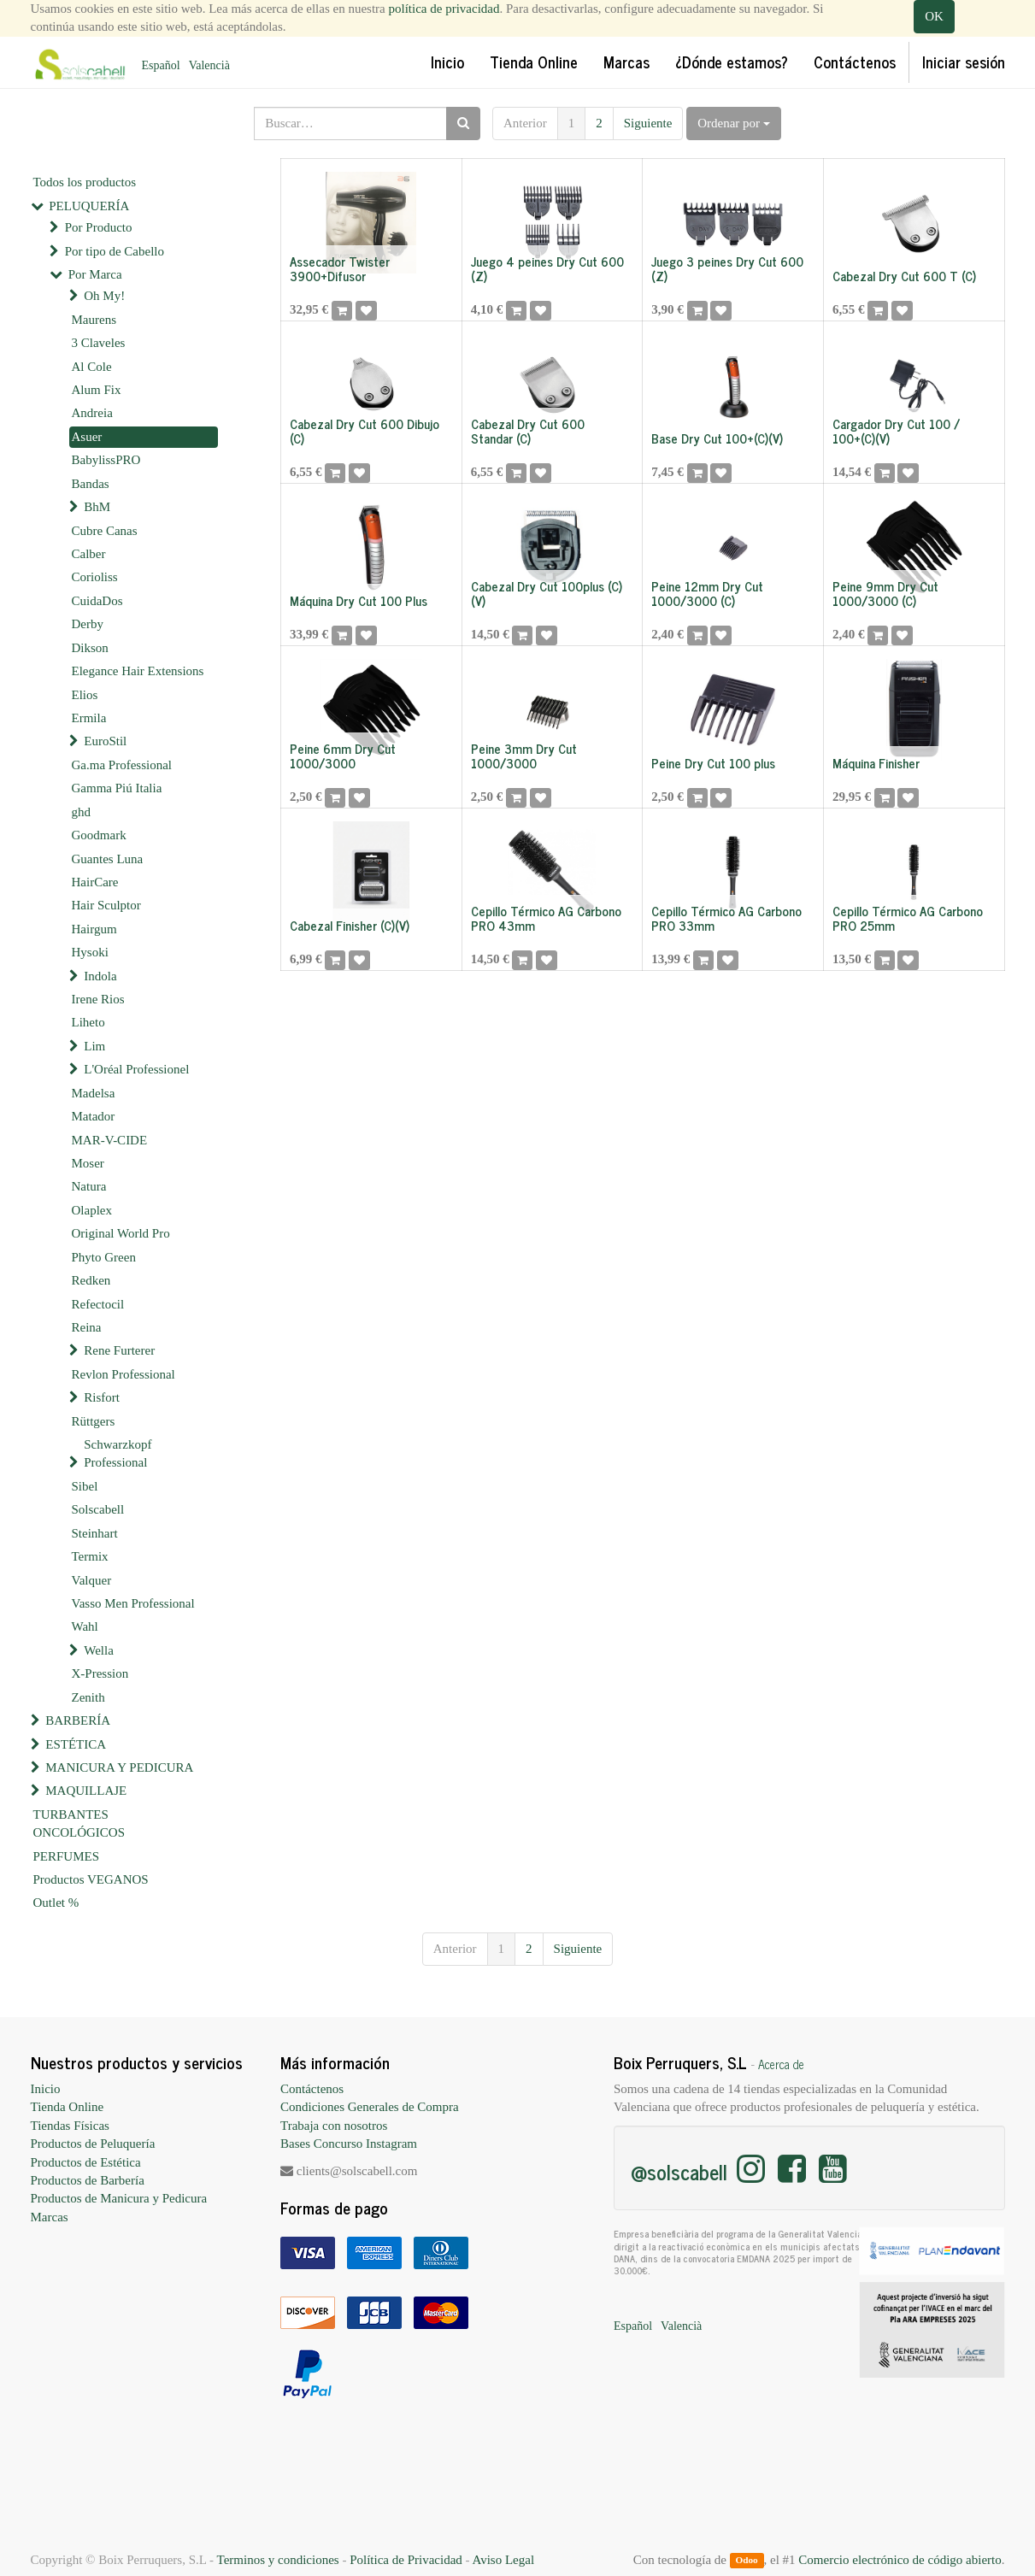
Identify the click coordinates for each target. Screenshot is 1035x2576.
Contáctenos (312, 2089)
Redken (91, 1280)
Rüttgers (93, 1421)
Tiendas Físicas (70, 2125)
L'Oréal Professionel (136, 1069)
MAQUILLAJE (85, 1790)
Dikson (90, 648)
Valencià (209, 65)
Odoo (746, 2560)
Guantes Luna (108, 859)
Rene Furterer (119, 1350)
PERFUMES (66, 1856)
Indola (100, 976)
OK (934, 16)
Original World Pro (121, 1233)
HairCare (95, 882)
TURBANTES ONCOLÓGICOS (79, 1823)
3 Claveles (99, 343)
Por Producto (98, 227)
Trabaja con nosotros (333, 2125)
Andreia (92, 413)
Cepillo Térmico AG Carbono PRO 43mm (546, 918)
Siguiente (648, 123)
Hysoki (90, 952)
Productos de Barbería (87, 2180)
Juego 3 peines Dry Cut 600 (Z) (727, 268)
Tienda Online (67, 2107)
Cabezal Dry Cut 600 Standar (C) (528, 431)
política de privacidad (444, 8)
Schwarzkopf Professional (117, 1453)
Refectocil (98, 1304)
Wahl (85, 1626)
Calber (89, 554)
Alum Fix (96, 390)
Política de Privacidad (406, 2560)
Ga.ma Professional (122, 765)
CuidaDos (97, 601)
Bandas (90, 484)
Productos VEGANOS (91, 1879)
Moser (88, 1163)
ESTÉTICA (75, 1744)
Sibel (85, 1486)
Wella (99, 1650)
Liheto (88, 1022)
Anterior (525, 123)
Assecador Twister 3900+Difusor (340, 268)
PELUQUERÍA (89, 206)
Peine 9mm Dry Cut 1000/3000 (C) (885, 593)
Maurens (94, 319)
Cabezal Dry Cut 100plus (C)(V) (546, 593)
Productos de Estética (86, 2162)
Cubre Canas (105, 531)
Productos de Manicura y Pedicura (119, 2198)
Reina (87, 1327)
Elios (85, 695)
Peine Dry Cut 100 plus (713, 762)
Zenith (88, 1697)
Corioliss (95, 577)
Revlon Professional (123, 1374)
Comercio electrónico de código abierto (899, 2560)
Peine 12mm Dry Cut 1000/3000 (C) (707, 593)
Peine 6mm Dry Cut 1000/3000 (343, 755)
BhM (97, 507)
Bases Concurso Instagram (348, 2143)
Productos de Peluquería (93, 2143)
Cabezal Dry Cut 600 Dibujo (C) (364, 431)
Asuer (87, 437)
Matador (93, 1116)
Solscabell (98, 1509)
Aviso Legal (503, 2560)
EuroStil (105, 741)
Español (161, 65)
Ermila (89, 718)
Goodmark (99, 835)
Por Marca (95, 274)
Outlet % (56, 1902)
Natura (89, 1186)
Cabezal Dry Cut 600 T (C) (904, 275)
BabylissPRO (106, 460)
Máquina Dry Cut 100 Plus (358, 600)
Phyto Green (104, 1257)
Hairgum (94, 929)
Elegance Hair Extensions (138, 671)
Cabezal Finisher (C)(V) (349, 925)
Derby (88, 624)
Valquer (92, 1580)
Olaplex (92, 1210)
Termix (90, 1556)
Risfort (102, 1397)
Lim (94, 1046)
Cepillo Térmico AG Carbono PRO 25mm (907, 918)
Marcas (49, 2217)
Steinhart (95, 1533)
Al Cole (92, 366)
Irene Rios (98, 999)
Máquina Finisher (876, 762)
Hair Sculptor (106, 905)
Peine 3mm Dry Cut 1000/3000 (524, 755)
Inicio (46, 2089)
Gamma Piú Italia (117, 788)
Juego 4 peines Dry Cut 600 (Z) (547, 268)
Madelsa (93, 1093)
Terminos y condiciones (278, 2560)
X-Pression (100, 1673)
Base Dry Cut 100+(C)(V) (717, 438)
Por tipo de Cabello (114, 251)
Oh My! (104, 296)
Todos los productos (85, 182)
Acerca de (781, 2064)
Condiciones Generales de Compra (369, 2107)
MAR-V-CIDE (110, 1140)
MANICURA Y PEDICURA (119, 1767)
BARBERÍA (77, 1720)
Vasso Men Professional (133, 1603)
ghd (81, 812)
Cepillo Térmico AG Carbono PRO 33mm (726, 918)
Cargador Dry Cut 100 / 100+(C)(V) (896, 431)
